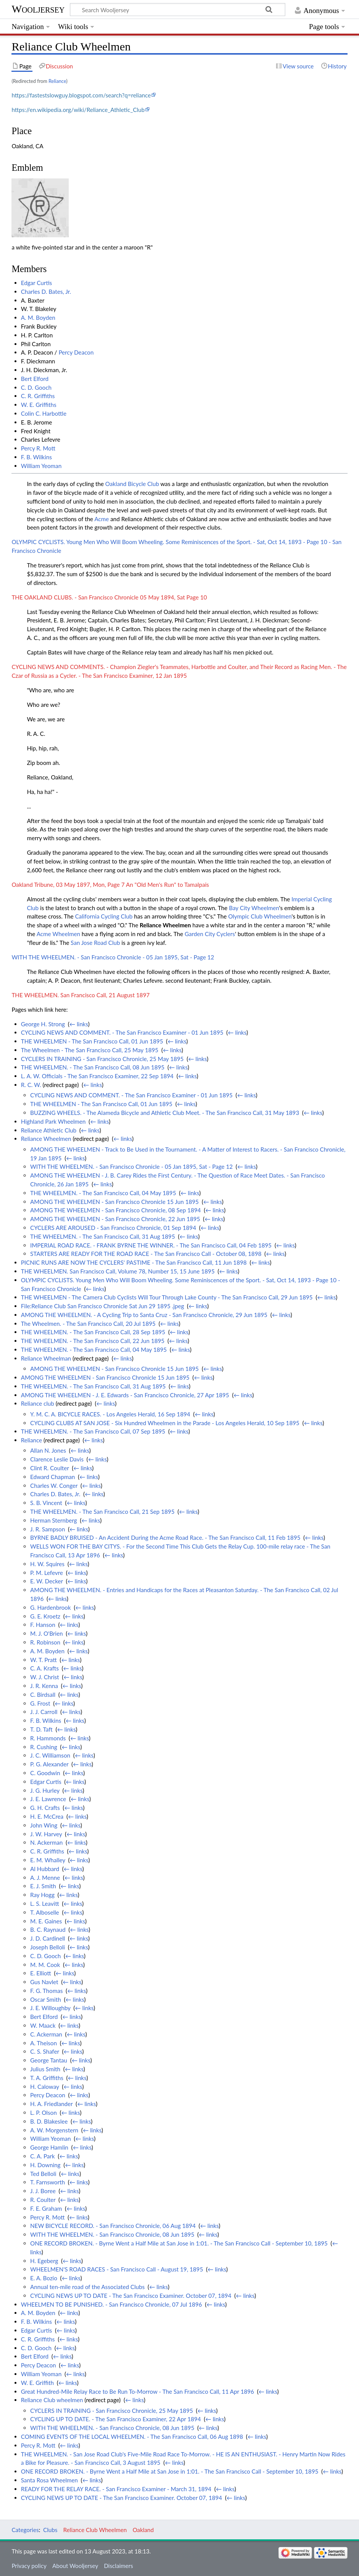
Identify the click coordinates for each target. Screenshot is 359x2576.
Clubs (50, 2529)
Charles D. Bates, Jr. (46, 291)
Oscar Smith (45, 1999)
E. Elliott (40, 1973)
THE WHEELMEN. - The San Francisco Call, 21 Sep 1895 (102, 1511)
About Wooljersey (75, 2565)
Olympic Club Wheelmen (259, 916)
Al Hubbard (44, 1868)
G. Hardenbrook (50, 1607)
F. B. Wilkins (36, 457)
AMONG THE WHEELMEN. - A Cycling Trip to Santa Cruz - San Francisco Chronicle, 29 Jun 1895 (144, 1314)
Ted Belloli (43, 2173)
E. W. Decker (46, 1581)
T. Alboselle (44, 1912)
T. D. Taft (41, 1729)
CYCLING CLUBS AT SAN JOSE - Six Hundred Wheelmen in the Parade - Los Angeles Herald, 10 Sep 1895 (164, 1422)
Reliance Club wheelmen (52, 2399)
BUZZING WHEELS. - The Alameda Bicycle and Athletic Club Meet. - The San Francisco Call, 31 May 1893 (164, 1112)
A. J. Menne (45, 1877)
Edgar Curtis (36, 282)
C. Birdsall (42, 1694)
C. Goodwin (45, 1772)
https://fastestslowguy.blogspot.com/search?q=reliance (81, 95)
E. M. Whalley (47, 1860)
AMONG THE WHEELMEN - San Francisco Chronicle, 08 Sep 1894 (115, 1210)
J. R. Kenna (44, 1685)
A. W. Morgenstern (54, 2130)
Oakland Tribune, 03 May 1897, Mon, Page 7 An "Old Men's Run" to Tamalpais (110, 884)
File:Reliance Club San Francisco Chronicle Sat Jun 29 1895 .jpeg (102, 1306)
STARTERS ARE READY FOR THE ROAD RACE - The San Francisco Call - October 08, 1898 (146, 1253)
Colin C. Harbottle (43, 413)
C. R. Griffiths (38, 395)
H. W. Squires (47, 1563)
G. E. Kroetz (45, 1616)
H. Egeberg (44, 2260)
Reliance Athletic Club (48, 1130)
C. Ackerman (46, 2034)
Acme (101, 518)
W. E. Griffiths (39, 404)
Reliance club (37, 1403)
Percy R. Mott (38, 448)
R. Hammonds (48, 1738)
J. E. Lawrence (48, 1798)
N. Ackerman (46, 1842)
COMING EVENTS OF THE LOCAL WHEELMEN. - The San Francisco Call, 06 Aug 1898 (132, 2436)
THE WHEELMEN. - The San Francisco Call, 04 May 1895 (103, 1192)
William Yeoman (41, 465)
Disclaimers (118, 2565)
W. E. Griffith (37, 2382)
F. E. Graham (46, 2208)
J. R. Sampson (47, 1529)
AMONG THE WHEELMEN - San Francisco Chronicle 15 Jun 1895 (114, 1201)
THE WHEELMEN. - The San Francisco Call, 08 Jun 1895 (93, 1067)
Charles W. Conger (54, 1485)
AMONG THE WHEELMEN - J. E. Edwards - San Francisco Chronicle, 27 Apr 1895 (125, 1395)
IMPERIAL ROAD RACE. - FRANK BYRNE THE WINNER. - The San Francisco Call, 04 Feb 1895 (151, 1245)
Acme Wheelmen (58, 933)
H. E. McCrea (46, 1816)
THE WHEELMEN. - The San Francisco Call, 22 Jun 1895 (93, 1340)
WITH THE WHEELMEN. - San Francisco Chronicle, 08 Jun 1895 (112, 2234)
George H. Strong (43, 1024)
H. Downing (45, 2164)
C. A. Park (42, 2156)
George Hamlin (49, 2147)
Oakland (143, 2529)
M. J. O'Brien (46, 1633)
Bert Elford (35, 378)
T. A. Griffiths (46, 2077)
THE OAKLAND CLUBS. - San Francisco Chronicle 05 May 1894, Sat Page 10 (109, 597)
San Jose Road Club (95, 942)
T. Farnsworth (47, 2182)
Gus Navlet (44, 1981)
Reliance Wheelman (46, 1358)
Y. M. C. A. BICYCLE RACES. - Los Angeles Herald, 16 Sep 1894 (110, 1414)
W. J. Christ (44, 1677)
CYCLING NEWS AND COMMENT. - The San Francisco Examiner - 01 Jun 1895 (122, 1032)
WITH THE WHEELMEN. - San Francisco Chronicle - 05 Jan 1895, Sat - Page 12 (112, 957)
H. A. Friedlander (51, 2103)
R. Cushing (43, 1746)
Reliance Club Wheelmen (95, 2529)
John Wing (43, 1825)
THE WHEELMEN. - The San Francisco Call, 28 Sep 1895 (93, 1332)
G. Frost (40, 1703)
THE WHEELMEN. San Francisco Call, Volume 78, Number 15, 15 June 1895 (118, 1271)
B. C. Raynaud (48, 1929)
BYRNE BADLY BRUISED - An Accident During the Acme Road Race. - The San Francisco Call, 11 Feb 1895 (165, 1537)
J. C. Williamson (50, 1755)
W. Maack (42, 2025)
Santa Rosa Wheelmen (49, 2480)
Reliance (57, 81)
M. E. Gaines (46, 1921)
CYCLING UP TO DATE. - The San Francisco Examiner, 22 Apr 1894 (115, 2419)
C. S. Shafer (44, 2051)
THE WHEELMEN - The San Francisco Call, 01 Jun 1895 (92, 1041)
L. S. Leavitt (44, 1903)
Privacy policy (28, 2565)
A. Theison (43, 2043)
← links (79, 1024)
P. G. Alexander (49, 1764)
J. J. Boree (43, 2190)
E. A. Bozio (43, 2278)
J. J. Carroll (43, 1711)
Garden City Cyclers (209, 933)
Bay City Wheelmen (254, 907)
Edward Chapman (52, 1476)
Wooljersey (38, 9)
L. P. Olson (43, 2112)
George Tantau (48, 2060)
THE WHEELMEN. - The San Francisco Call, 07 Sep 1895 (93, 1431)
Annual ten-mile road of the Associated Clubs (87, 2286)
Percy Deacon (76, 352)
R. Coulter (42, 2199)
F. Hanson (42, 1624)
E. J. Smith (43, 1886)
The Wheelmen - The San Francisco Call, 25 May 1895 (89, 1050)
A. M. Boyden (38, 317)
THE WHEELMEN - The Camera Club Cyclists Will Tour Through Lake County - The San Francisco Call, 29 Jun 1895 (167, 1297)
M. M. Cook (45, 1964)
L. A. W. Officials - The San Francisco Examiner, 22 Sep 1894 (97, 1076)
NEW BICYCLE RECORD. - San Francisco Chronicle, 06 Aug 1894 (113, 2225)
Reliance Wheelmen (165, 925)
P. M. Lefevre (46, 1572)
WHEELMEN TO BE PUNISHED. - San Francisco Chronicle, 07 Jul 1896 (111, 2304)
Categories (25, 2529)
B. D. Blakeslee (49, 2121)
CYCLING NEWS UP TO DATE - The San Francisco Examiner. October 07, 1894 (130, 2295)
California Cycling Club (104, 916)
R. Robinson (45, 1642)
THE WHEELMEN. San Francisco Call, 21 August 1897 (80, 995)
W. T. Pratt (43, 1659)
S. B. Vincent (46, 1502)
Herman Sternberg (53, 1520)
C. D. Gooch (36, 387)
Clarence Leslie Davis (57, 1459)
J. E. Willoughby (50, 2007)
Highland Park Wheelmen (53, 1121)
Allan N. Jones (48, 1450)
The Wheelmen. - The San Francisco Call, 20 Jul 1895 (88, 1323)
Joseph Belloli (47, 1947)
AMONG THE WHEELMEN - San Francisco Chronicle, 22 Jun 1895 (115, 1218)
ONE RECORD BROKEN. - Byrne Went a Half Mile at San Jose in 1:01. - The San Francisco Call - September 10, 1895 (179, 2243)
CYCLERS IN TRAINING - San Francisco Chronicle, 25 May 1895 (102, 1058)
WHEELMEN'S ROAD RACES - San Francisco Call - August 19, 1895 (116, 2269)
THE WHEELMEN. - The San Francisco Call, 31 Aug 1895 (102, 1236)
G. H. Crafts (45, 1807)
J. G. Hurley (45, 1790)
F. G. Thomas (46, 1990)
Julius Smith (45, 2069)
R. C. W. (31, 1084)
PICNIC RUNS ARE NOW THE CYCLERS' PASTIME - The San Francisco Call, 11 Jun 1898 (134, 1262)
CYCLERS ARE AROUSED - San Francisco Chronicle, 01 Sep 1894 (113, 1227)
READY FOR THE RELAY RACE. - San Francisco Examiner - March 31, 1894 (116, 2488)
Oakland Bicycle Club (132, 483)
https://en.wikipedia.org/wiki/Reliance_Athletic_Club (77, 109)
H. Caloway (44, 2086)
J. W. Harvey (46, 1834)
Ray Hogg (42, 1894)
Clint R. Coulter (49, 1468)
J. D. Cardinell (47, 1938)
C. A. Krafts (44, 1668)
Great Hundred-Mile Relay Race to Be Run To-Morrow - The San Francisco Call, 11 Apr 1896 (137, 2391)
